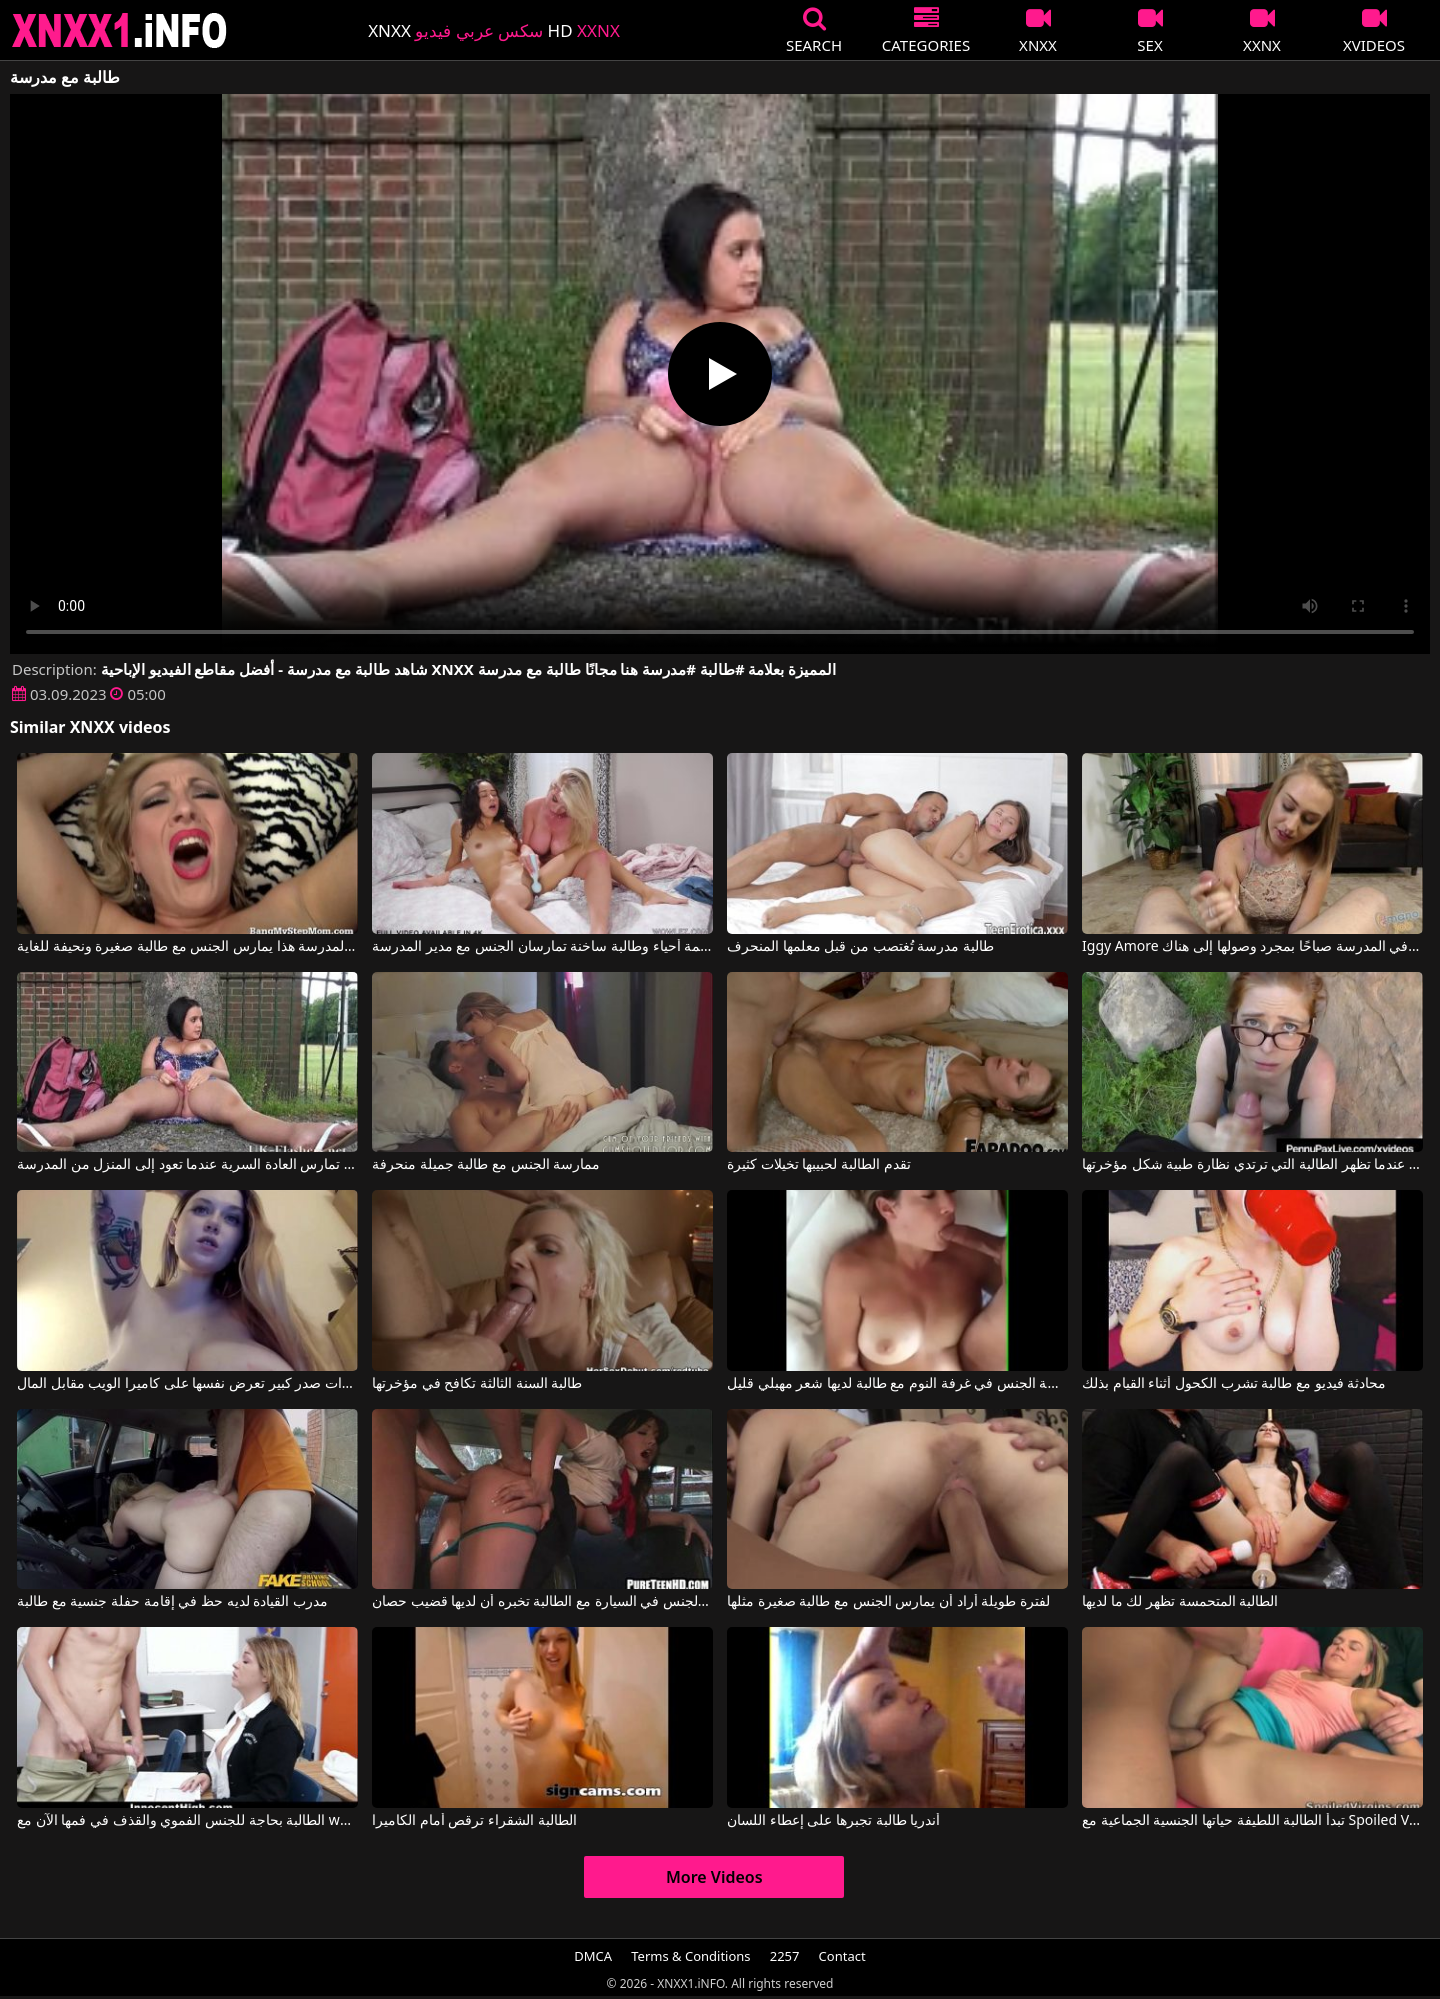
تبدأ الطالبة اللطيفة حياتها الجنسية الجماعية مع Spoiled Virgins (1252, 1821)
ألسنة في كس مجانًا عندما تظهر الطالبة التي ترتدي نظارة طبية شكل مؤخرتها (1252, 1165)
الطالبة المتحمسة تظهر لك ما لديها (1180, 1602)
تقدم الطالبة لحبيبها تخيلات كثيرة (819, 1165)
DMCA (593, 1956)
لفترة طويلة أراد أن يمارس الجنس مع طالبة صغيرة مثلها (888, 1602)
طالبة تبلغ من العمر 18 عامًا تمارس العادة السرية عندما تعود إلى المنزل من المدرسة (187, 1165)
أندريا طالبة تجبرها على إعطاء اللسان (833, 1821)
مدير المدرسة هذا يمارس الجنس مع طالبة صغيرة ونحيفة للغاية (187, 947)
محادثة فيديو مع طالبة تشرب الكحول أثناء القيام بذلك (1234, 1384)
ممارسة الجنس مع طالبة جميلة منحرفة (486, 1165)
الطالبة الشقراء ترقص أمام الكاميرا (474, 1821)
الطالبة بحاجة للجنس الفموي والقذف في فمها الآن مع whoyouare (187, 1821)
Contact (842, 1956)
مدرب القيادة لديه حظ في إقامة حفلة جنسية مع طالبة (172, 1602)
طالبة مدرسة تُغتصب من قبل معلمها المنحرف (860, 947)
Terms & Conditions (690, 1956)
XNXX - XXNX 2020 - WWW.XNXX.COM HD (120, 30)
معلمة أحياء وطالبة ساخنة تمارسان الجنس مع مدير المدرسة (542, 947)
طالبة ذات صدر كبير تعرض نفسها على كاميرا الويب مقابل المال (187, 1384)
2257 (785, 1956)
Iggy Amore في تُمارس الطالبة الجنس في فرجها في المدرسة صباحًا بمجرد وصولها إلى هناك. (1252, 947)
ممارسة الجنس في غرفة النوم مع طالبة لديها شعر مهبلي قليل (897, 1384)
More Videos (714, 1877)
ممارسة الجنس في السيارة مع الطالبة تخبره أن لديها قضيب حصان (542, 1602)
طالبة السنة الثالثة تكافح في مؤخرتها (477, 1384)
